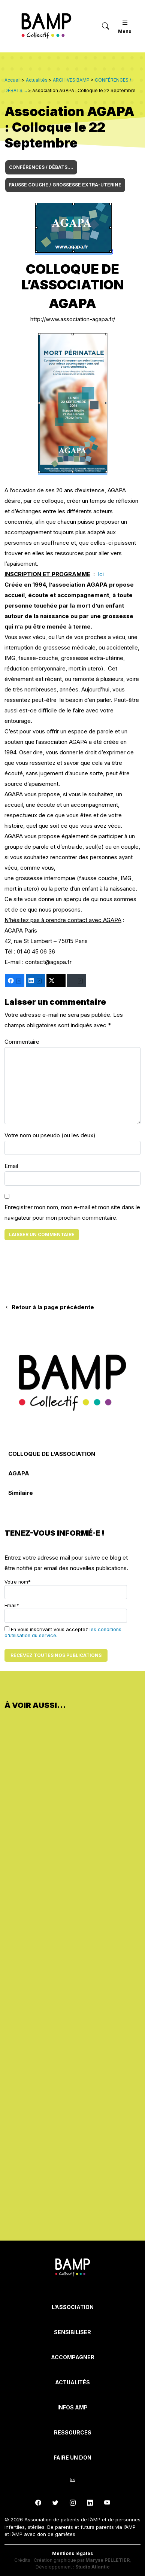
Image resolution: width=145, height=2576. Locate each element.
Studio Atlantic (92, 2567)
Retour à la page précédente (49, 1307)
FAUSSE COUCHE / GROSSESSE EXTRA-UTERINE (65, 185)
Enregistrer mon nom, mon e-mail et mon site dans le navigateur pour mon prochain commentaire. (72, 1212)
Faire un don (72, 2457)
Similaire (20, 1492)
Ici (101, 574)
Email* (65, 1613)
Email (11, 1166)
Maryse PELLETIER (107, 2560)
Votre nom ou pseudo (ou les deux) (50, 1135)
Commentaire (21, 1041)
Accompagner (72, 2357)
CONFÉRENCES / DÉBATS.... (41, 167)
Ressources (72, 2432)
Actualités (72, 2382)
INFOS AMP (72, 2407)
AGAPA (18, 1473)
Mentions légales (72, 2553)
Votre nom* (65, 1589)
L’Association (73, 2307)
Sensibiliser (72, 2332)
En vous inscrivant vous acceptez (62, 1632)
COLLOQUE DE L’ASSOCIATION (51, 1453)
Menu (125, 26)
